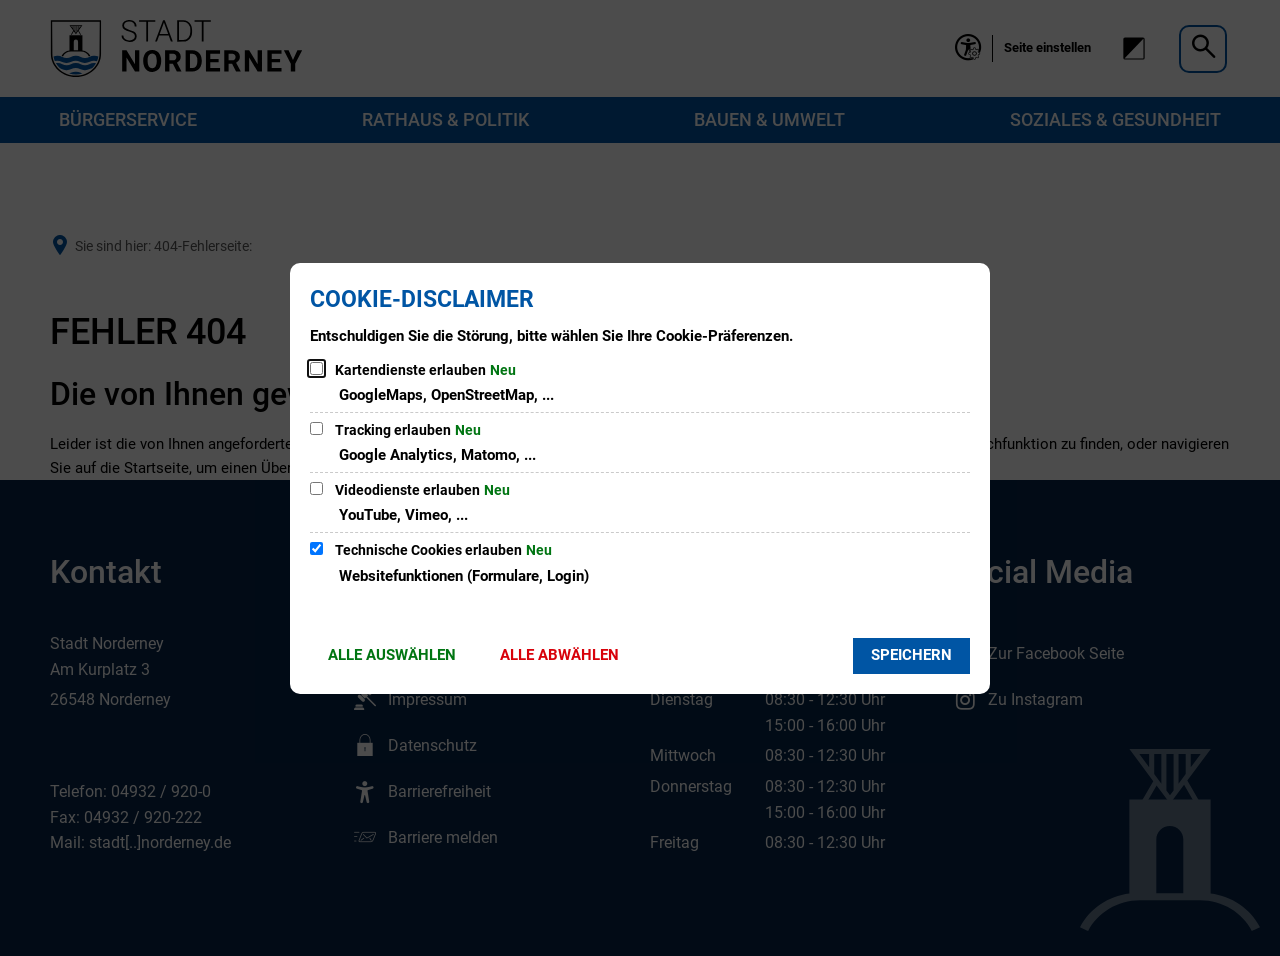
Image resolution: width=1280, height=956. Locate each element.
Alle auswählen (392, 655)
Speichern (911, 655)
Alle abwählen (559, 655)
